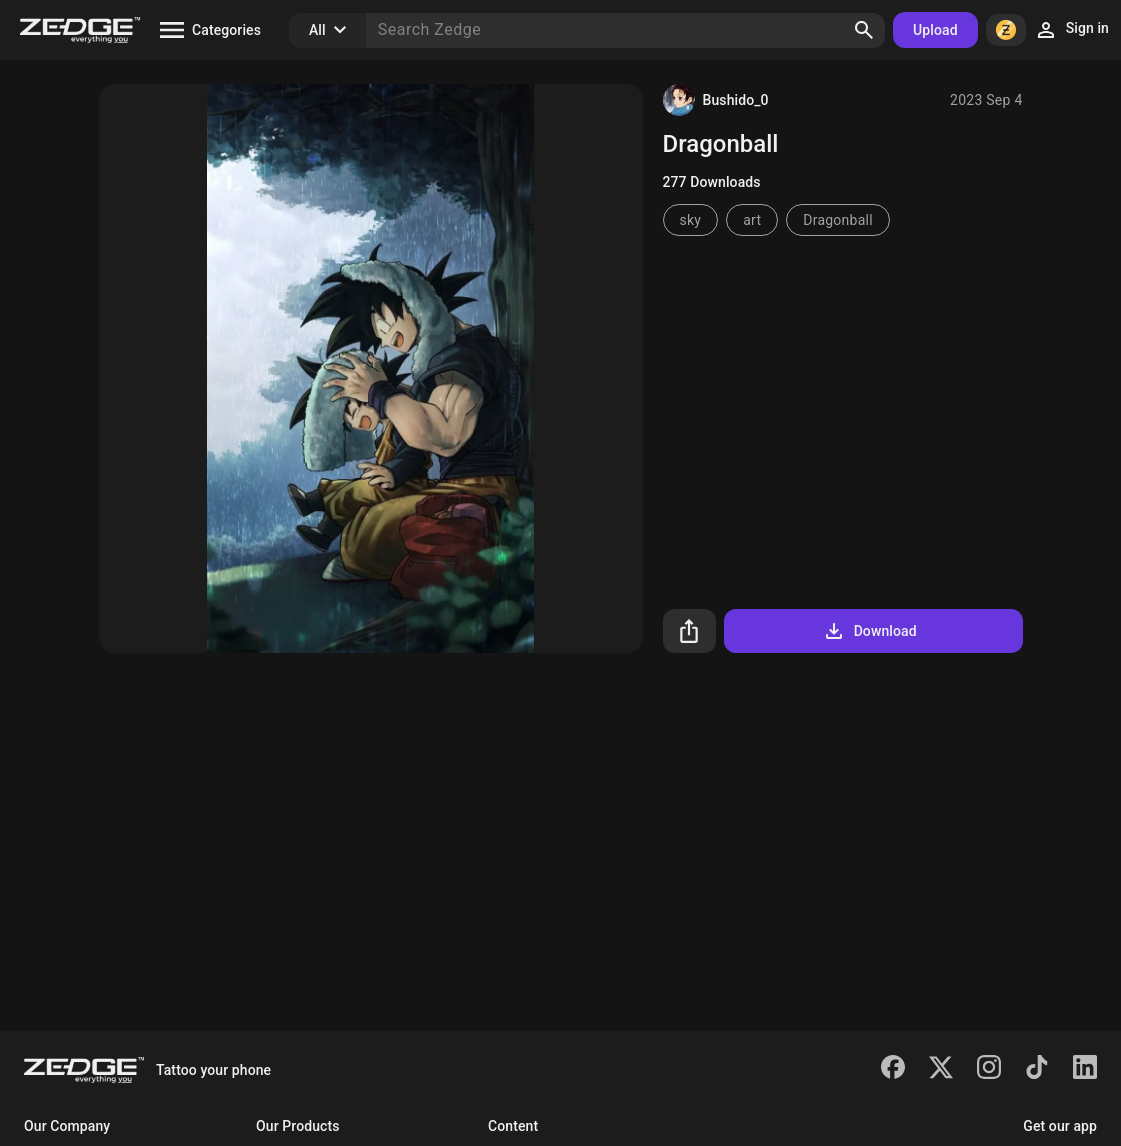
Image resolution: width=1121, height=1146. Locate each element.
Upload (935, 30)
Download (869, 631)
